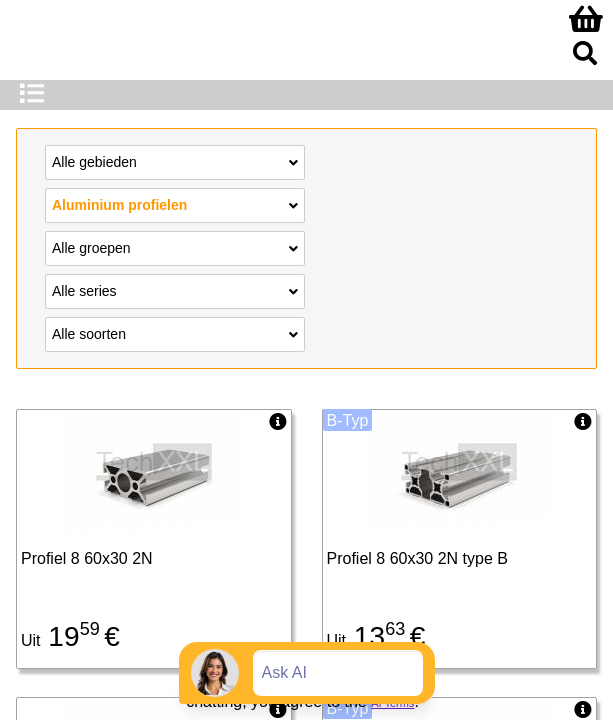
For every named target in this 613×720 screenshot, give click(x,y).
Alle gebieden (175, 161)
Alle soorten (175, 333)
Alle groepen (175, 247)
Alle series (175, 290)
